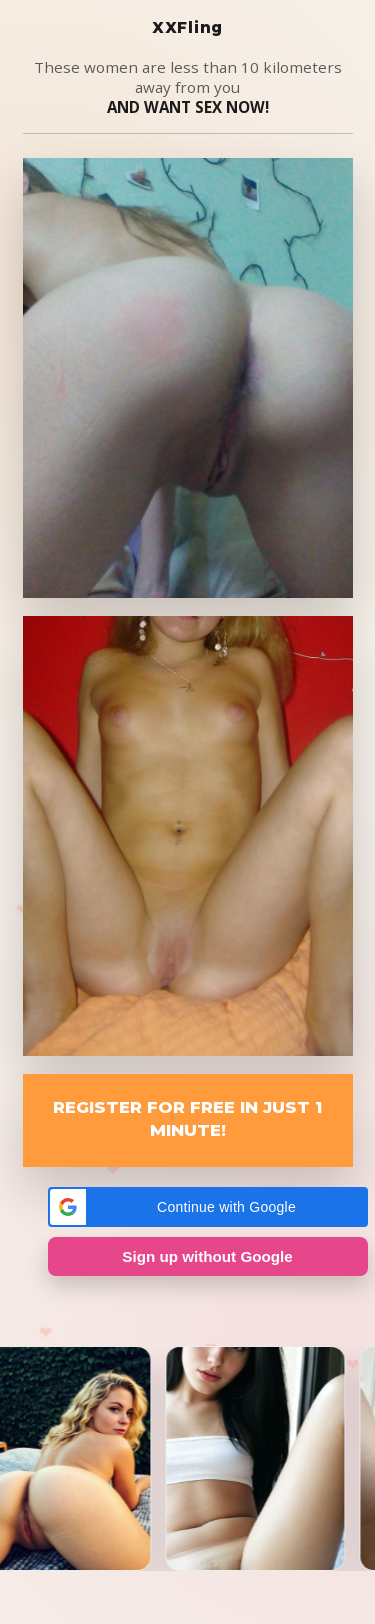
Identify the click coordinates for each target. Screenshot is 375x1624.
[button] (208, 1207)
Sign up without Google (207, 1256)
